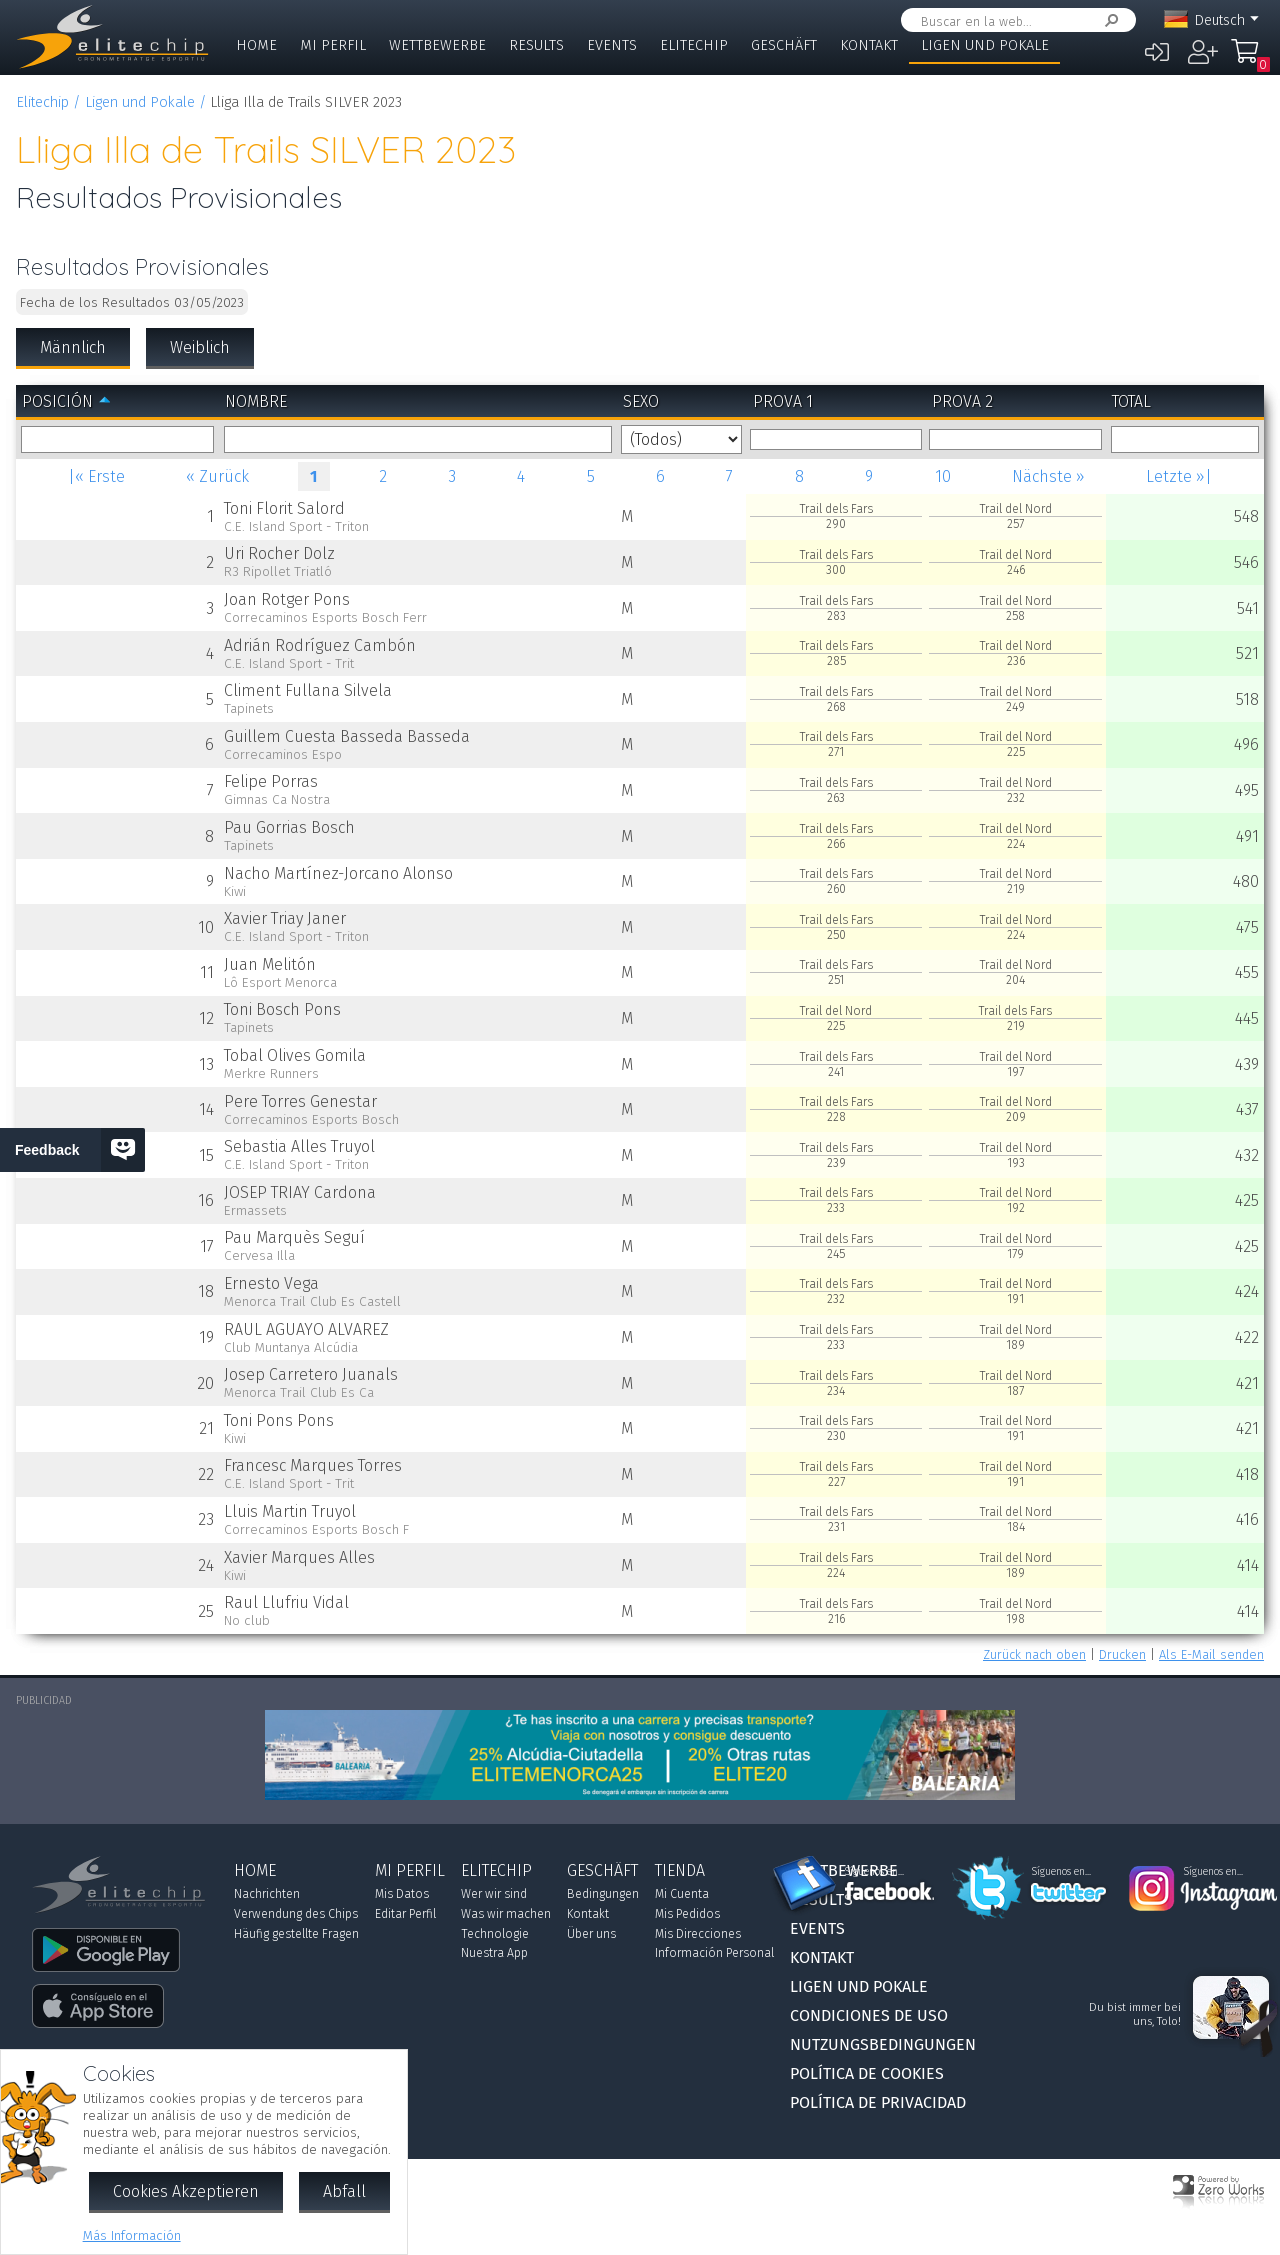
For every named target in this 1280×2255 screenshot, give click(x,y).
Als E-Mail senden (1211, 1654)
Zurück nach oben (1034, 1654)
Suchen (1108, 20)
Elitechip (694, 45)
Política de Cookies (867, 2073)
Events (612, 45)
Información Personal (714, 1953)
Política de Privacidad (878, 2102)
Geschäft (784, 45)
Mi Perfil (333, 45)
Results (536, 45)
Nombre (256, 401)
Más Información (132, 2235)
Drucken (1122, 1654)
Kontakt (869, 45)
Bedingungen (603, 1894)
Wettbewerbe (437, 45)
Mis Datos (402, 1894)
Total (1131, 401)
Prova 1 (783, 401)
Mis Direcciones (698, 1934)
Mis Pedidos (687, 1914)
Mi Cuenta (682, 1894)
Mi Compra (1250, 60)
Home (256, 45)
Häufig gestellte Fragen (296, 1934)
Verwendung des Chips (296, 1914)
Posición (57, 401)
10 (943, 476)
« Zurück (217, 476)
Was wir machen (506, 1914)
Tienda (680, 1870)
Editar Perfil (405, 1914)
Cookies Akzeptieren (186, 2191)
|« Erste (96, 476)
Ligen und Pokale (985, 45)
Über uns (591, 1934)
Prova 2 (962, 401)
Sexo (641, 401)
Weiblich (200, 347)
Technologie (495, 1934)
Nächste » (1048, 476)
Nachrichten (267, 1894)
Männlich (73, 347)
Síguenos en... (874, 1872)
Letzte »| (1179, 476)
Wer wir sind (494, 1894)
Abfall (344, 2191)
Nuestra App (494, 1953)
